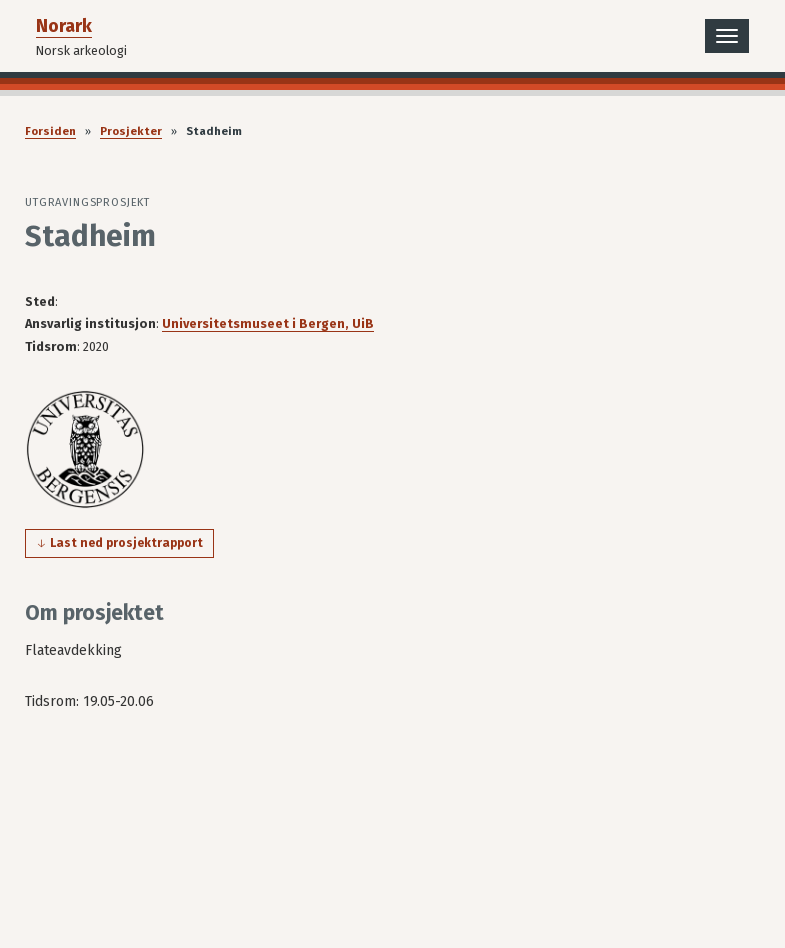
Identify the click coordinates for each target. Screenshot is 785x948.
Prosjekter (131, 131)
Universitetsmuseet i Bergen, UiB (268, 323)
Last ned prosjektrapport (126, 543)
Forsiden (50, 131)
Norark (64, 26)
